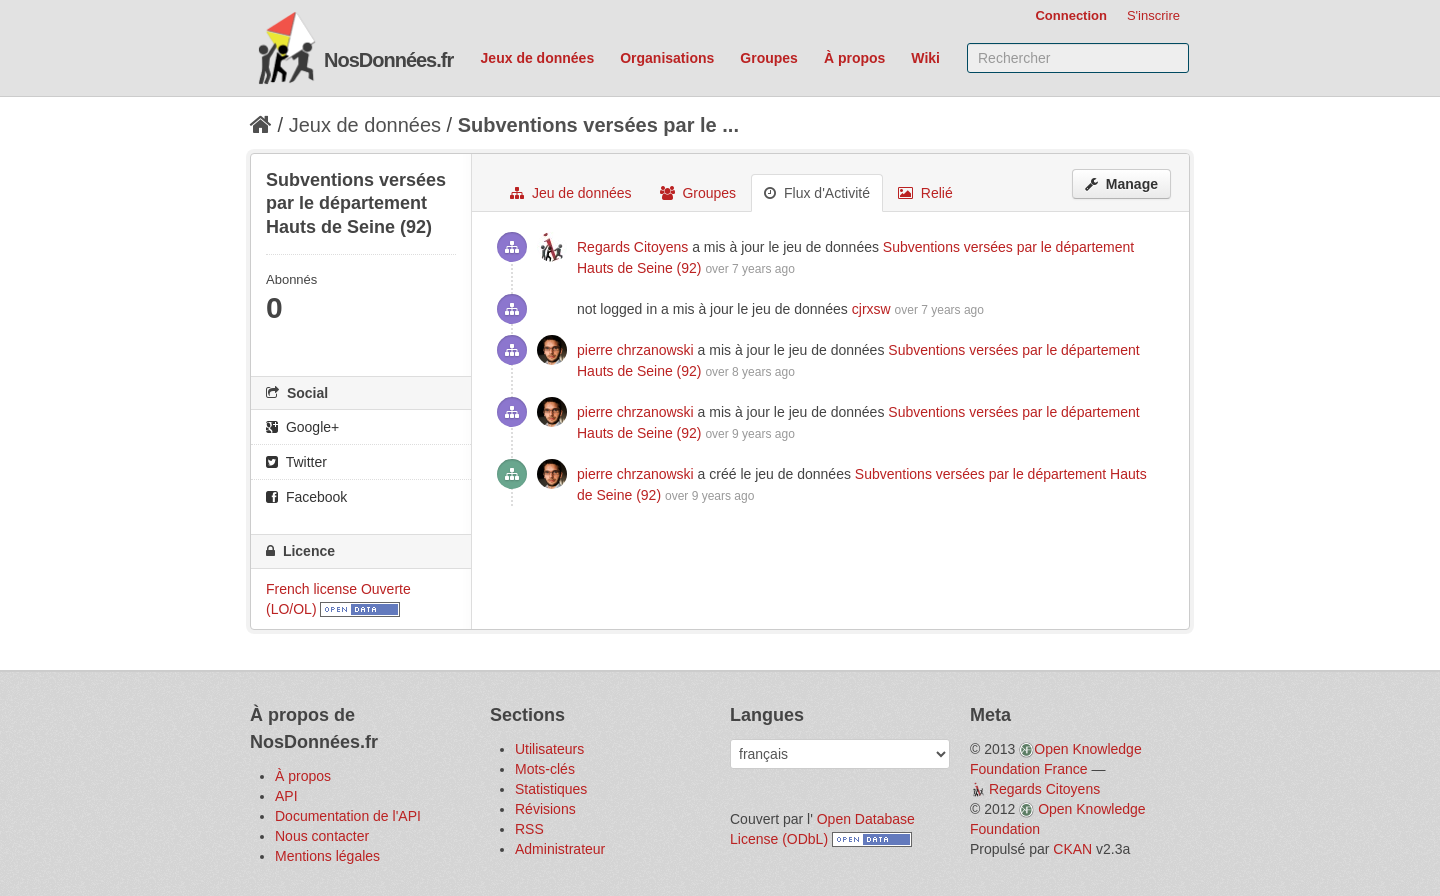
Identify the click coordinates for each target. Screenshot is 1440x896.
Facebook (306, 497)
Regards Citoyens (632, 247)
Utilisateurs (549, 749)
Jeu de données (571, 193)
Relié (925, 193)
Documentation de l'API (348, 816)
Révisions (545, 809)
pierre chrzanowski (635, 350)
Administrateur (560, 849)
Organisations (667, 58)
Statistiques (551, 789)
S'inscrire (1153, 15)
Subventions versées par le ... (598, 125)
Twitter (296, 462)
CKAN (1072, 849)
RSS (529, 829)
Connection (1071, 15)
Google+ (302, 427)
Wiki (925, 58)
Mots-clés (545, 769)
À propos (854, 58)
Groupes (769, 58)
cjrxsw (871, 309)
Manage (1121, 184)
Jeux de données (538, 58)
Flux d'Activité (817, 193)
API (286, 796)
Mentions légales (327, 856)
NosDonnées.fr (388, 60)
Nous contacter (322, 836)
